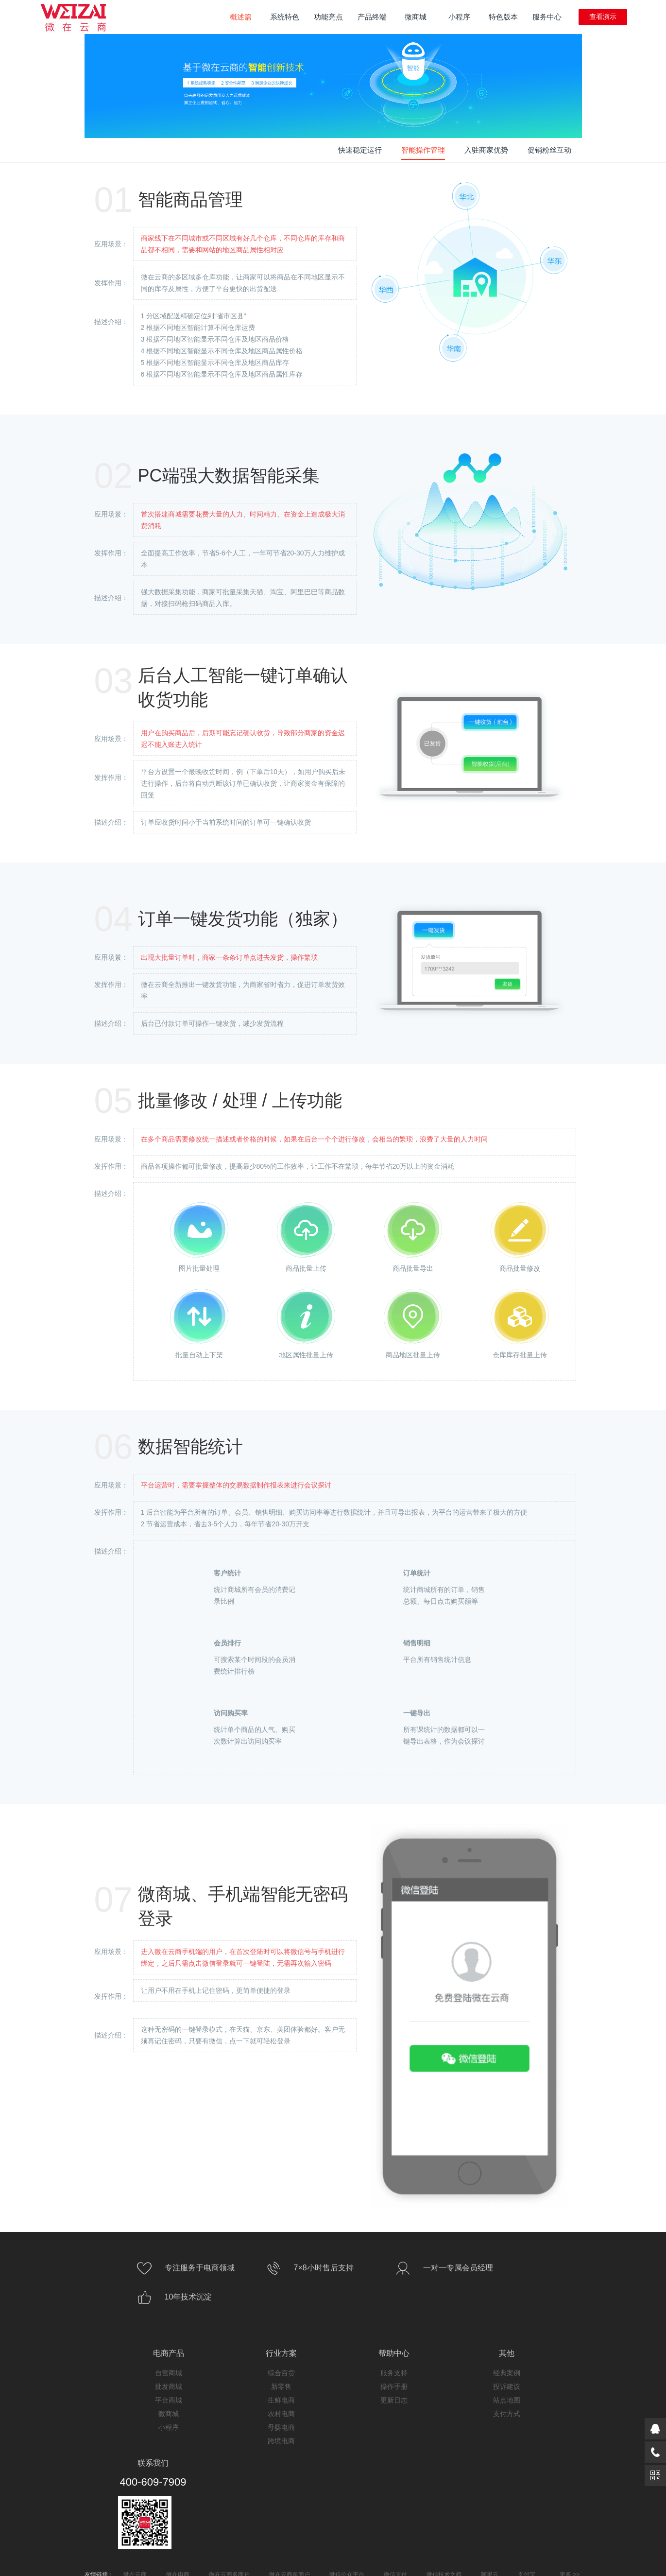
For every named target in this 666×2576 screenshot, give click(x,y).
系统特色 (288, 14)
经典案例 (506, 2373)
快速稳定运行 (360, 150)
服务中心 (547, 17)
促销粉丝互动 (549, 150)
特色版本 (503, 17)
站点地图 (506, 2400)
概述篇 (241, 17)
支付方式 (506, 2414)
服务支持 (394, 2373)
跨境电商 (281, 2441)
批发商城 (168, 2386)
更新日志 (394, 2400)
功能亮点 (328, 17)
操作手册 (394, 2386)
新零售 (281, 2386)
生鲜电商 (281, 2400)
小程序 (459, 17)
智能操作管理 (423, 150)
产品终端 (372, 17)
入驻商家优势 (486, 150)
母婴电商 (281, 2427)
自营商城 (168, 2373)
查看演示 (602, 16)
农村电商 (281, 2414)
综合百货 (281, 2373)
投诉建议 (506, 2386)
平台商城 (168, 2400)
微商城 (416, 17)
